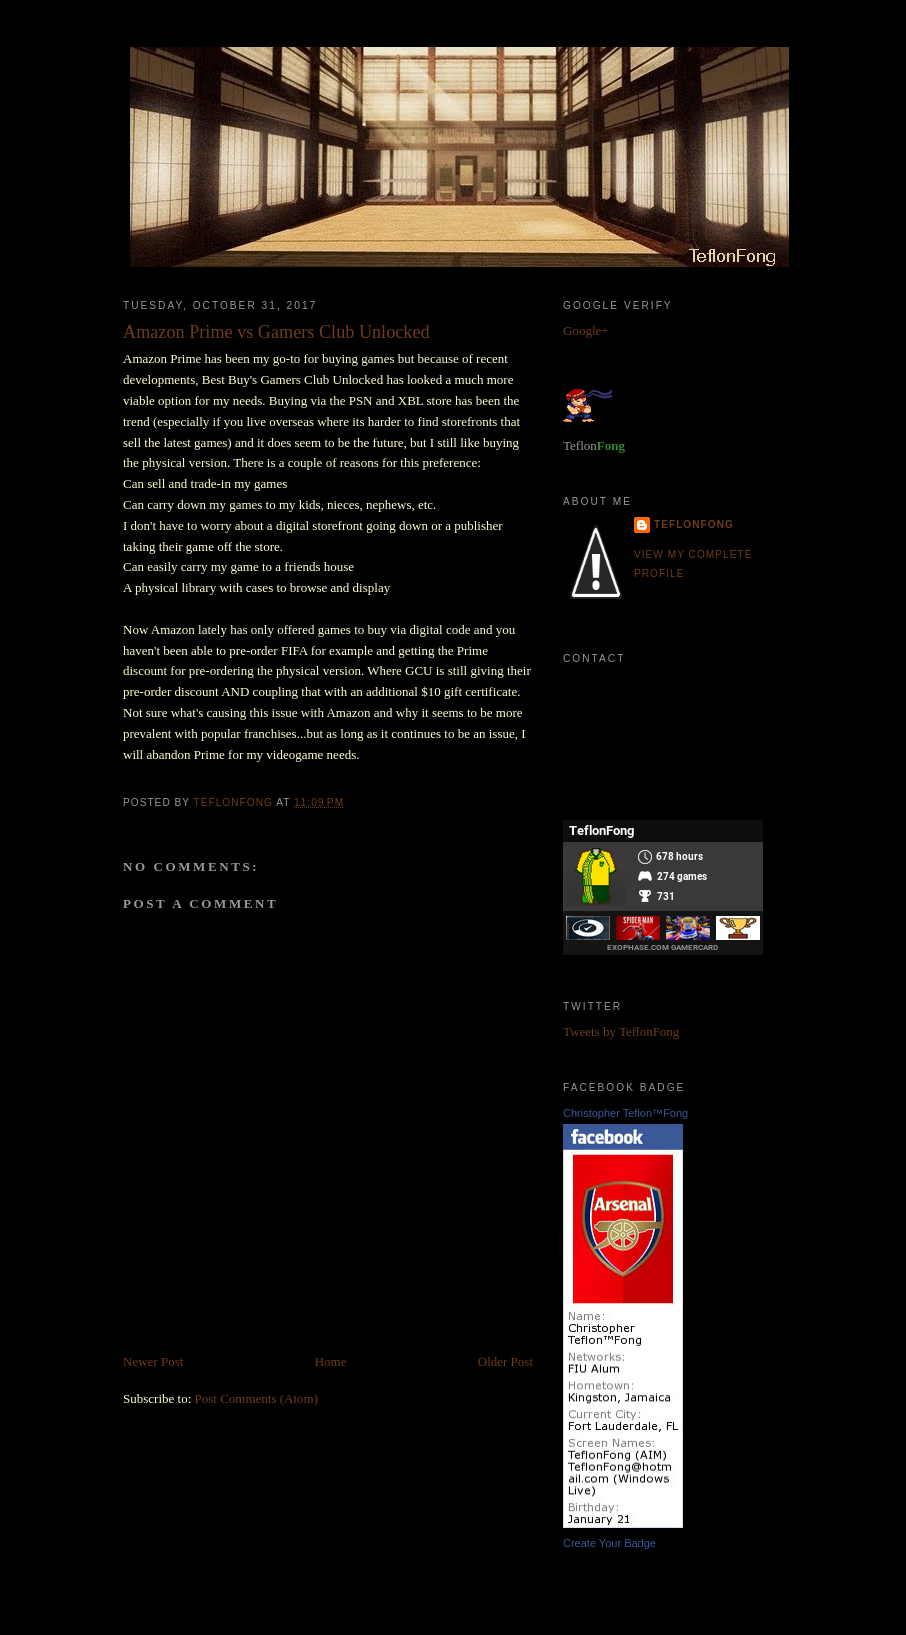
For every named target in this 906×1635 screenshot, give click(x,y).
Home (331, 1361)
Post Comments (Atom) (257, 1398)
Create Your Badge (609, 1543)
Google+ (586, 330)
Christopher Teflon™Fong (625, 1113)
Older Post (505, 1361)
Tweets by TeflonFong (621, 1031)
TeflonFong (694, 524)
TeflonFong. (665, 744)
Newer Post (153, 1361)
